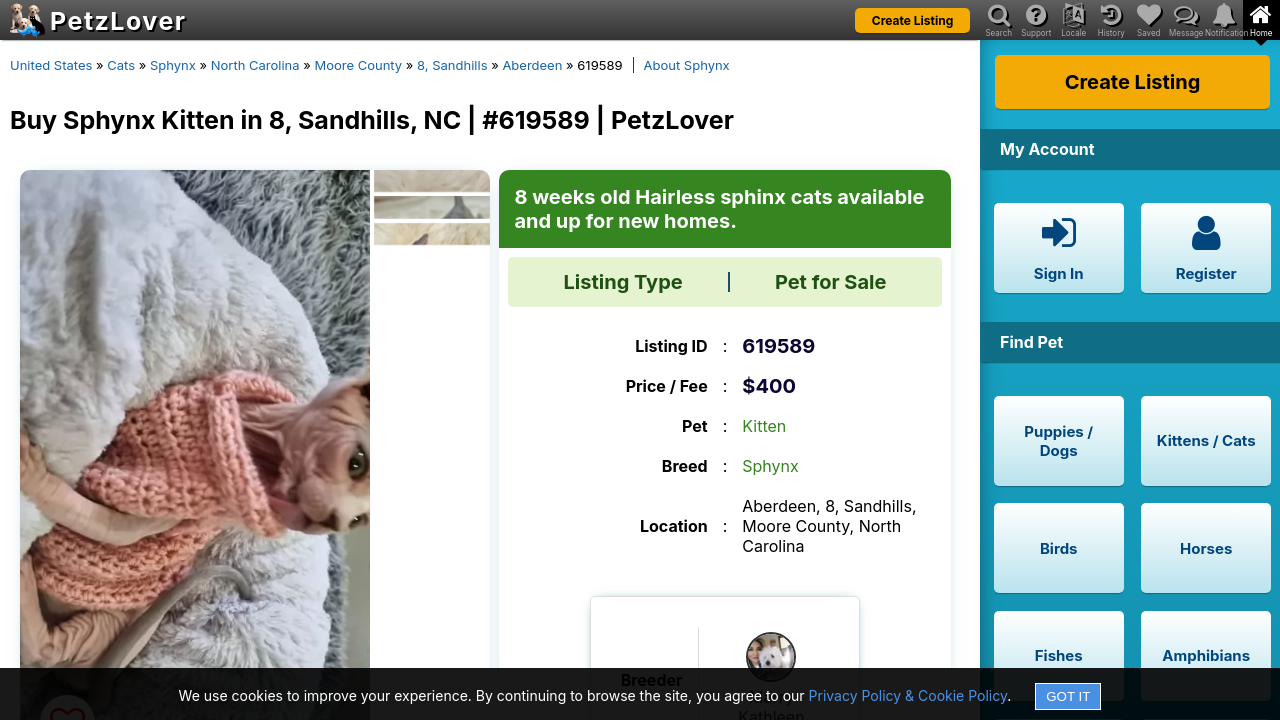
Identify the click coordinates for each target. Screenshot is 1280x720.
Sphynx (173, 65)
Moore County (358, 65)
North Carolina (255, 65)
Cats (121, 65)
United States (51, 65)
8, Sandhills (452, 65)
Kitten (764, 426)
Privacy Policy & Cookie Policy (908, 695)
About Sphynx (687, 65)
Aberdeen (532, 65)
